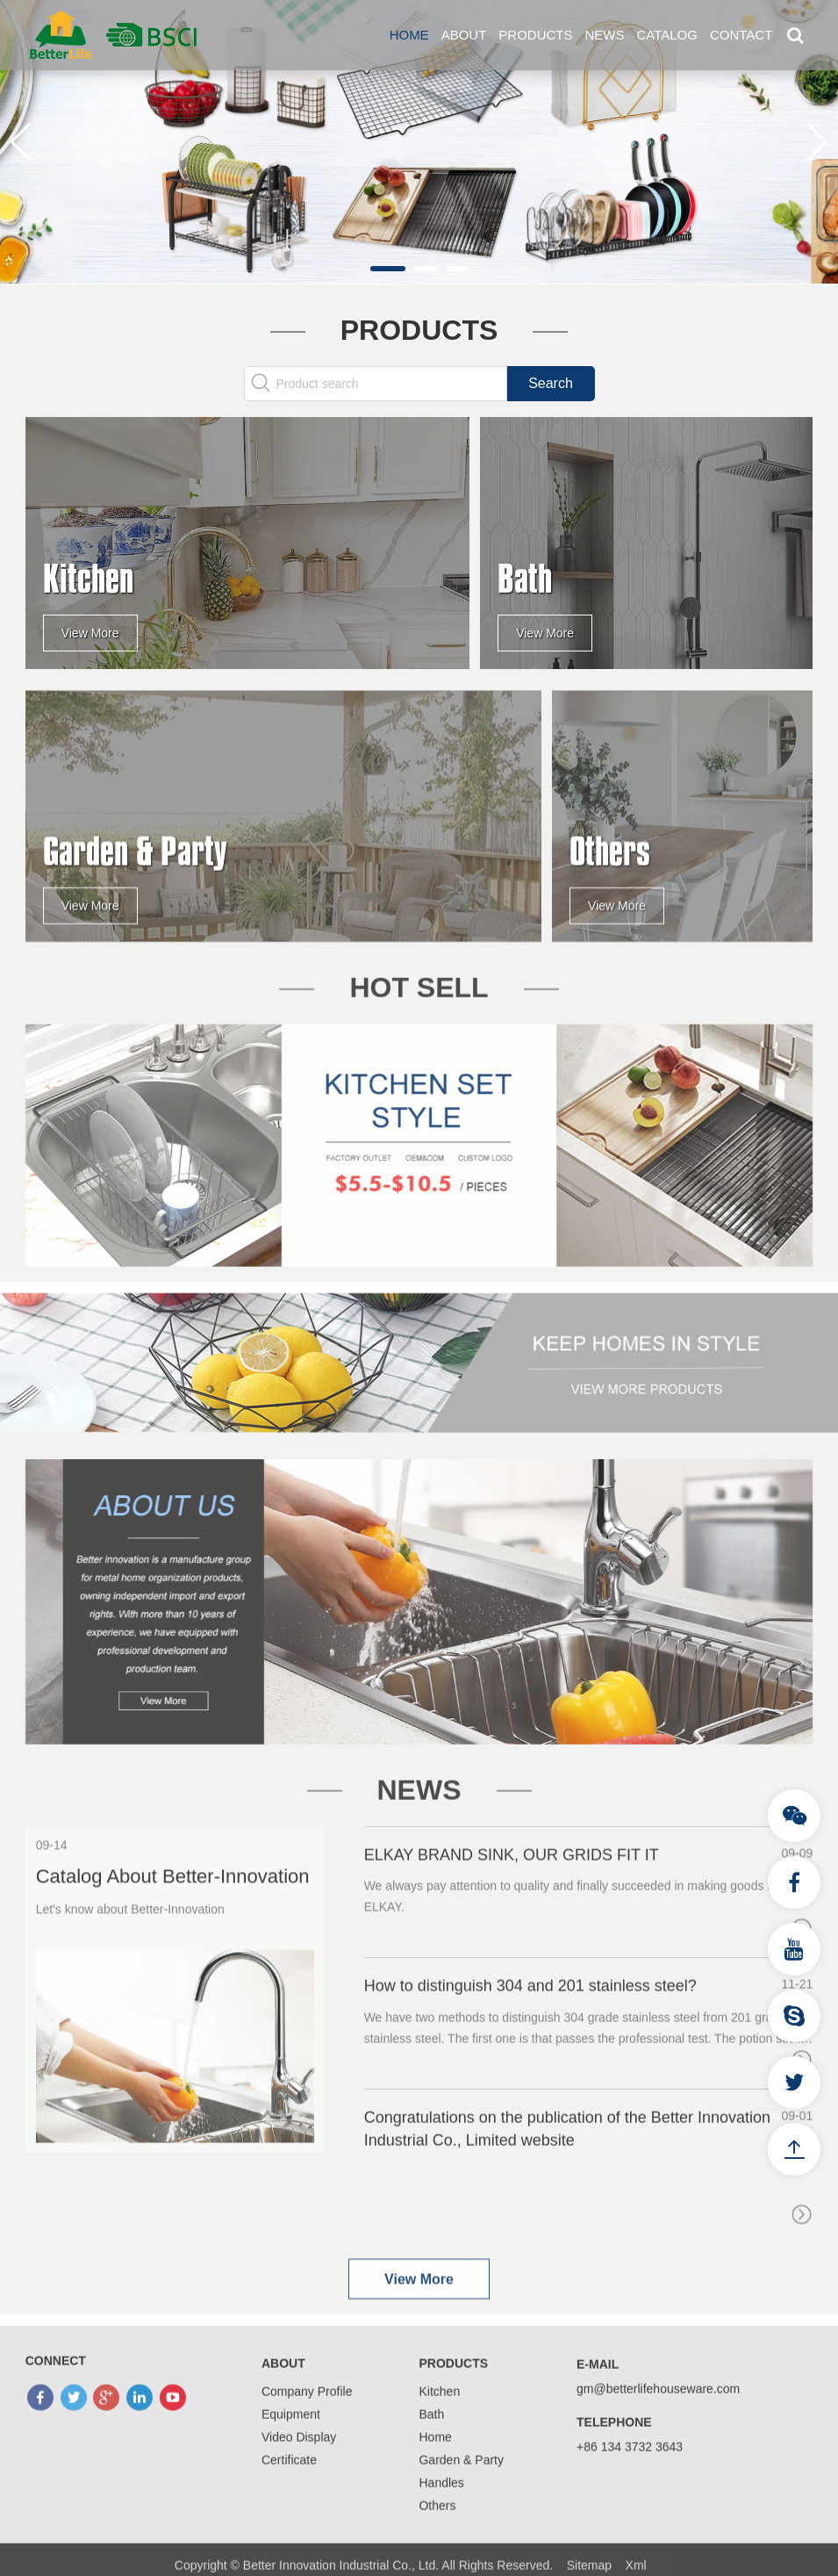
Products (535, 34)
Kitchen (439, 2442)
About (464, 34)
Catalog (666, 34)
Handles (441, 2533)
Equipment (290, 2464)
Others (437, 2556)
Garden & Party (461, 2510)
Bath (431, 2464)
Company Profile (307, 2442)
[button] (387, 268)
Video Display (298, 2487)
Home (409, 34)
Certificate (289, 2510)
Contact (741, 34)
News (604, 34)
